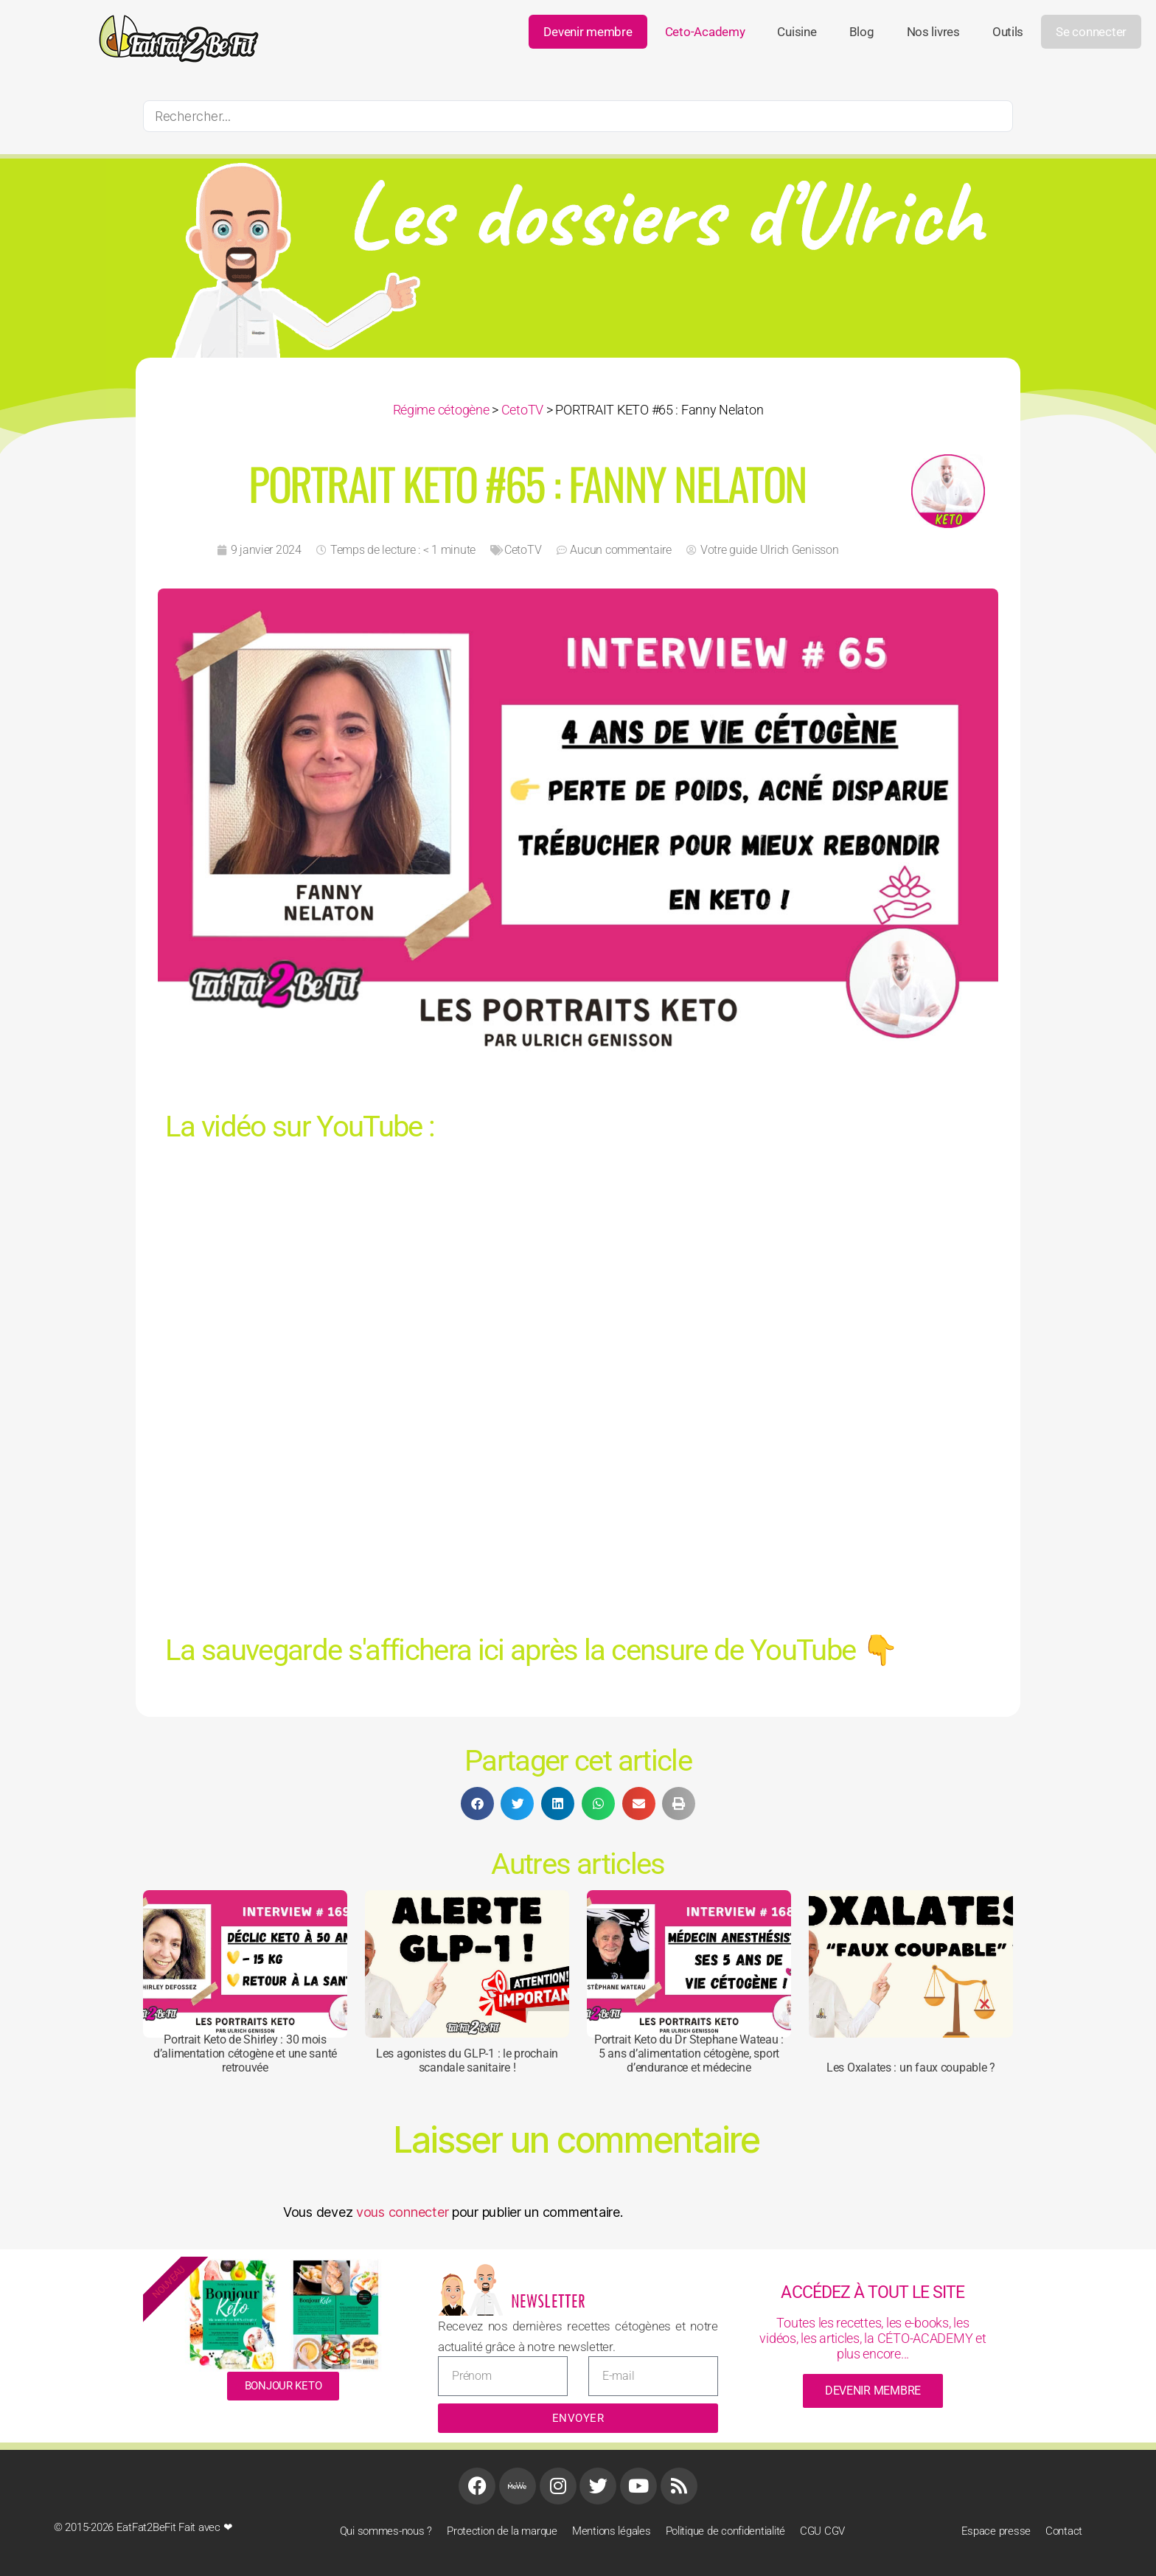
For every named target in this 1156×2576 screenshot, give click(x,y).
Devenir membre (587, 31)
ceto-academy (705, 31)
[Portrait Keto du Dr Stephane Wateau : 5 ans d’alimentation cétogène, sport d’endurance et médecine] (689, 1964)
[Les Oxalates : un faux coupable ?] (911, 1964)
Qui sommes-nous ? (386, 2531)
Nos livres (933, 31)
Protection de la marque (502, 2531)
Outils (1007, 31)
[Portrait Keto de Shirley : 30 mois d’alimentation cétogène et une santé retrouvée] (245, 1964)
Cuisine (796, 31)
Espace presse (996, 2531)
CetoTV (522, 409)
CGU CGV (822, 2531)
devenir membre (873, 2391)
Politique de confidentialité (725, 2531)
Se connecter (1091, 31)
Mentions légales (611, 2531)
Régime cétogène (441, 409)
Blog (861, 31)
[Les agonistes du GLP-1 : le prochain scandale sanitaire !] (467, 1964)
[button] (477, 1803)
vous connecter (402, 2212)
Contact (1063, 2531)
